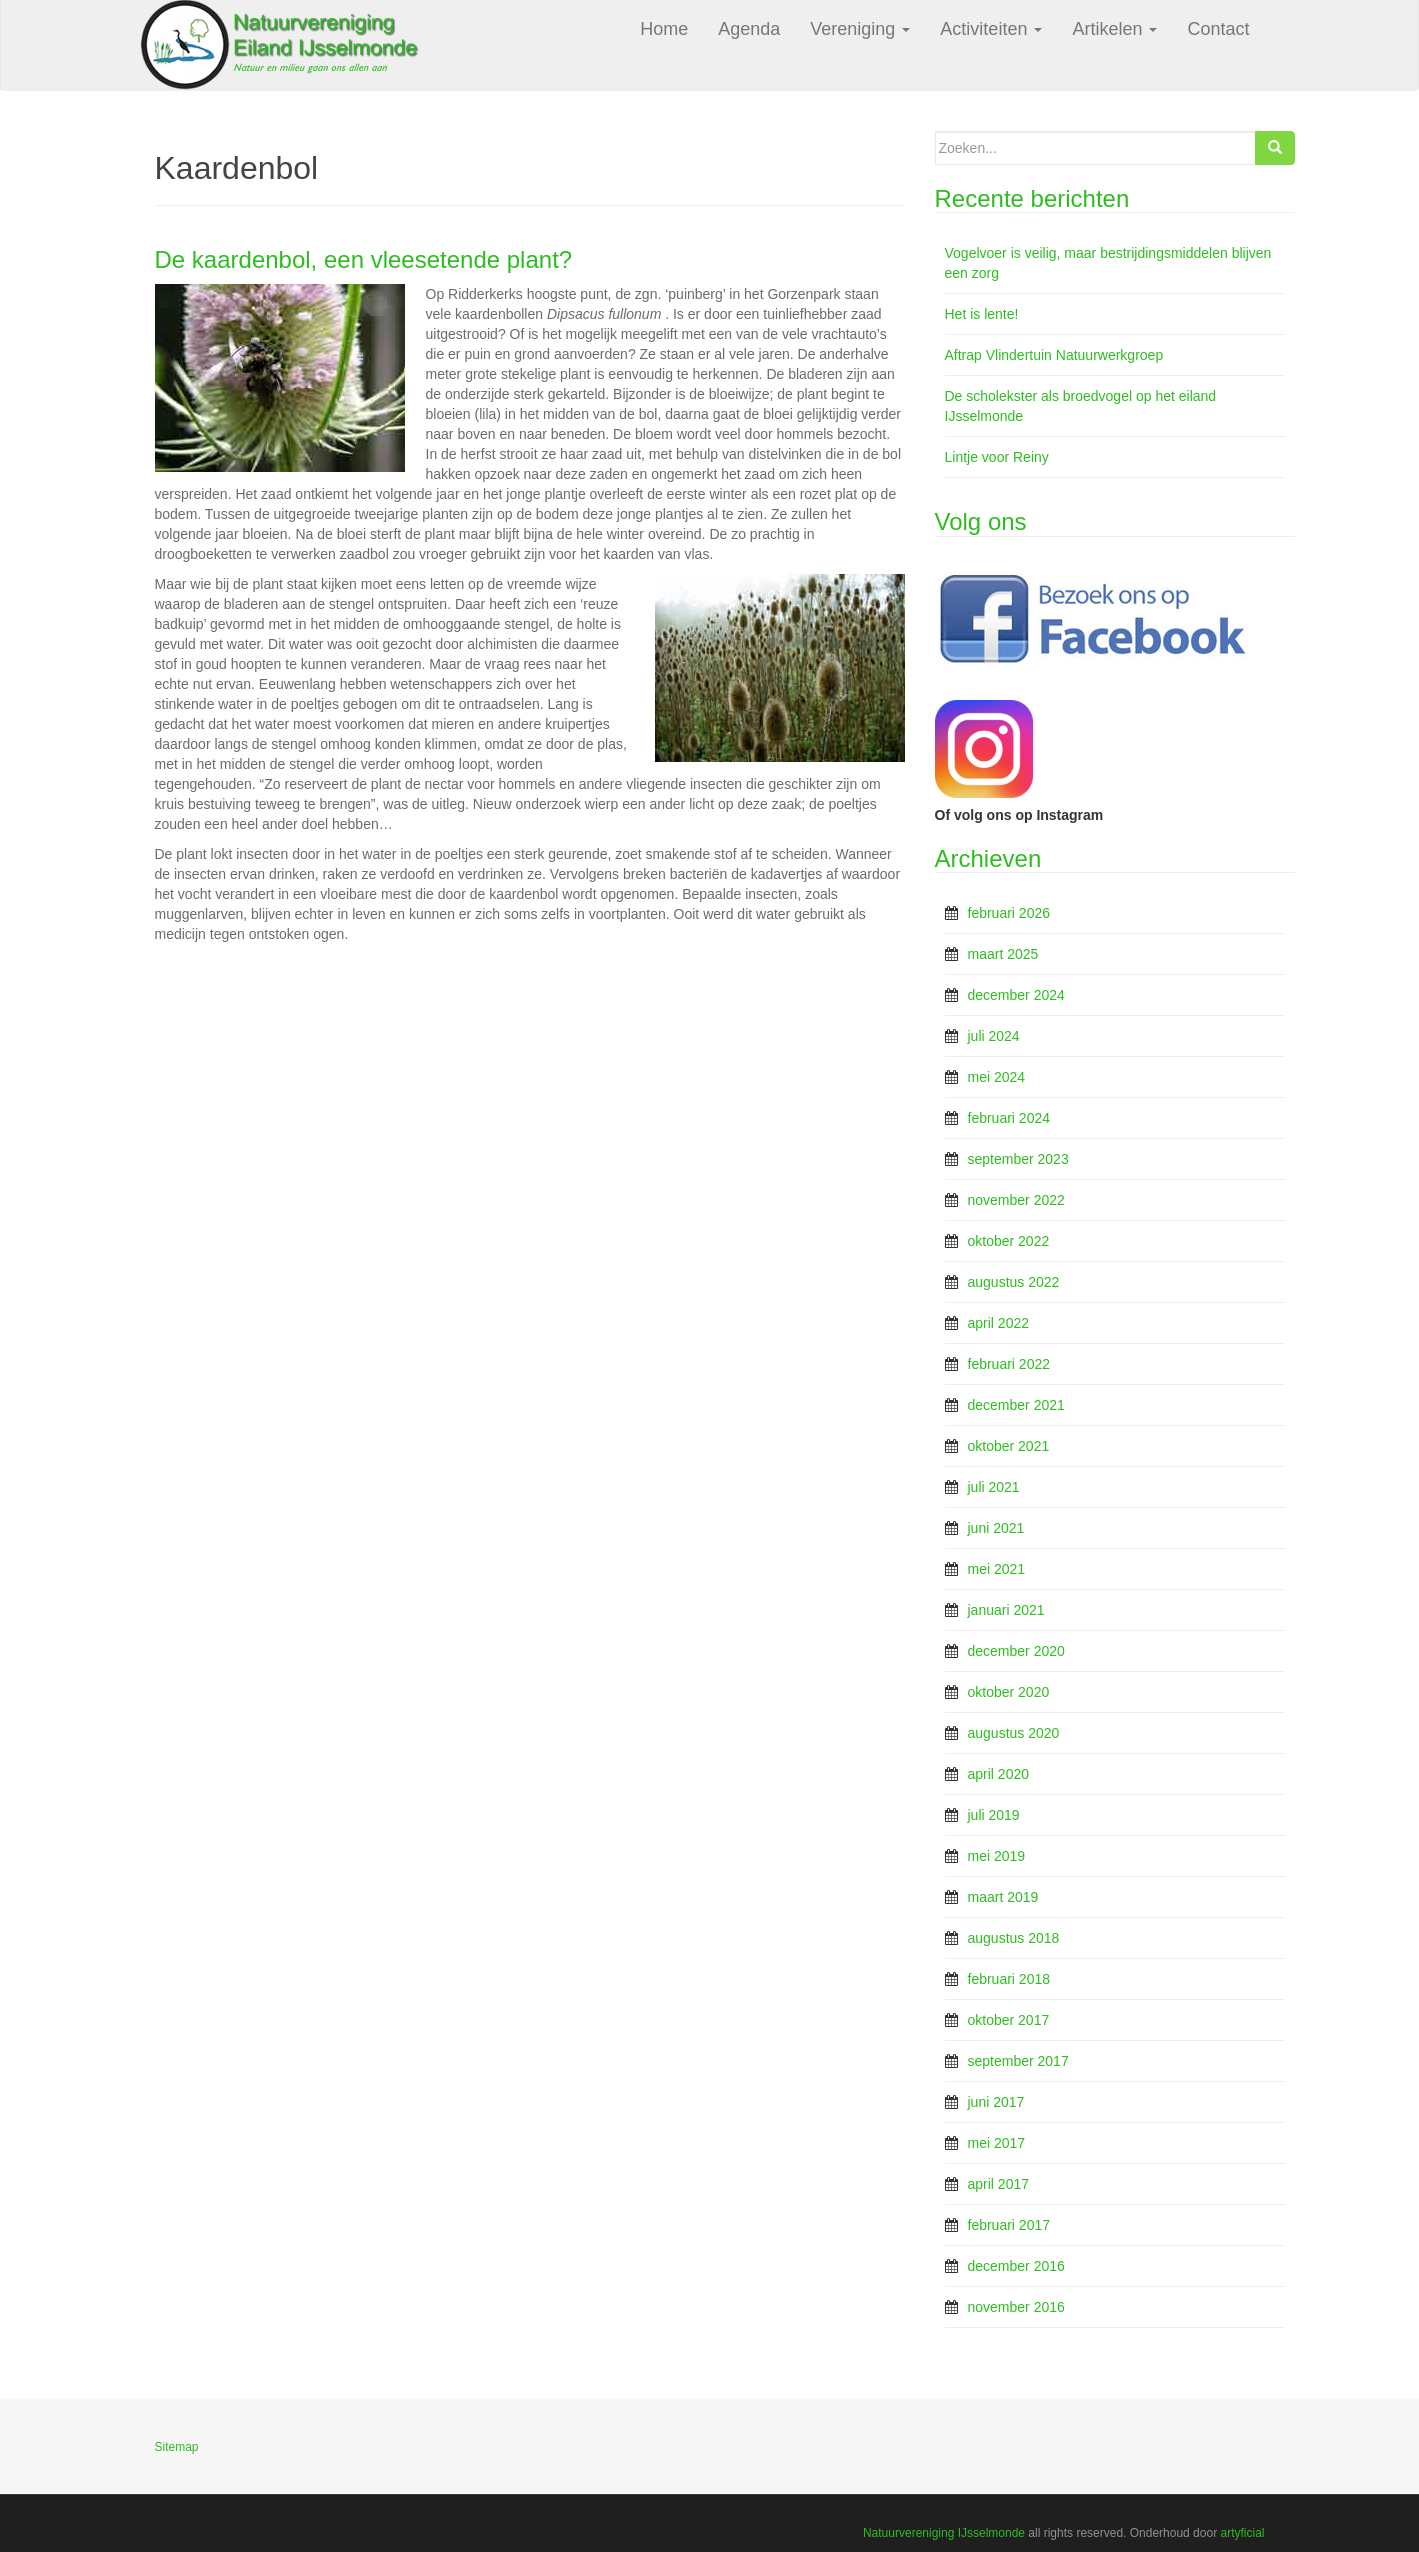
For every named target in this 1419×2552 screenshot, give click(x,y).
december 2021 (1016, 1405)
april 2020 (999, 1774)
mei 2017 (997, 2143)
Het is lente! (982, 314)
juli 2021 (994, 1487)
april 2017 (999, 2184)
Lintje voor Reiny (997, 457)
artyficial (1242, 2533)
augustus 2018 (1014, 1938)
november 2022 (1016, 1200)
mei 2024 (997, 1077)
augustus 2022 (1014, 1282)
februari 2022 (1009, 1364)
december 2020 (1016, 1651)
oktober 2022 (1009, 1241)
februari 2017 (1009, 2225)
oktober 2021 (1009, 1446)
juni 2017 (996, 2102)
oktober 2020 (1009, 1692)
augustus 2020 (1014, 1733)
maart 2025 (1003, 954)
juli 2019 (994, 1815)
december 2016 (1016, 2266)
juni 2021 (996, 1528)
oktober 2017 (1009, 2020)
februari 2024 (1009, 1118)
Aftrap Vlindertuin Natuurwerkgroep (1054, 355)
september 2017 (1018, 2061)
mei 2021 (997, 1569)
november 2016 (1016, 2307)
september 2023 (1018, 1159)
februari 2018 (1009, 1979)
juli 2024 (994, 1036)
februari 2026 (1009, 913)
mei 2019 (997, 1856)
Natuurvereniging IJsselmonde (944, 2533)
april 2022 (999, 1323)
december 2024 (1016, 995)
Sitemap (177, 2447)
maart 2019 (1003, 1897)
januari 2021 (1006, 1610)
